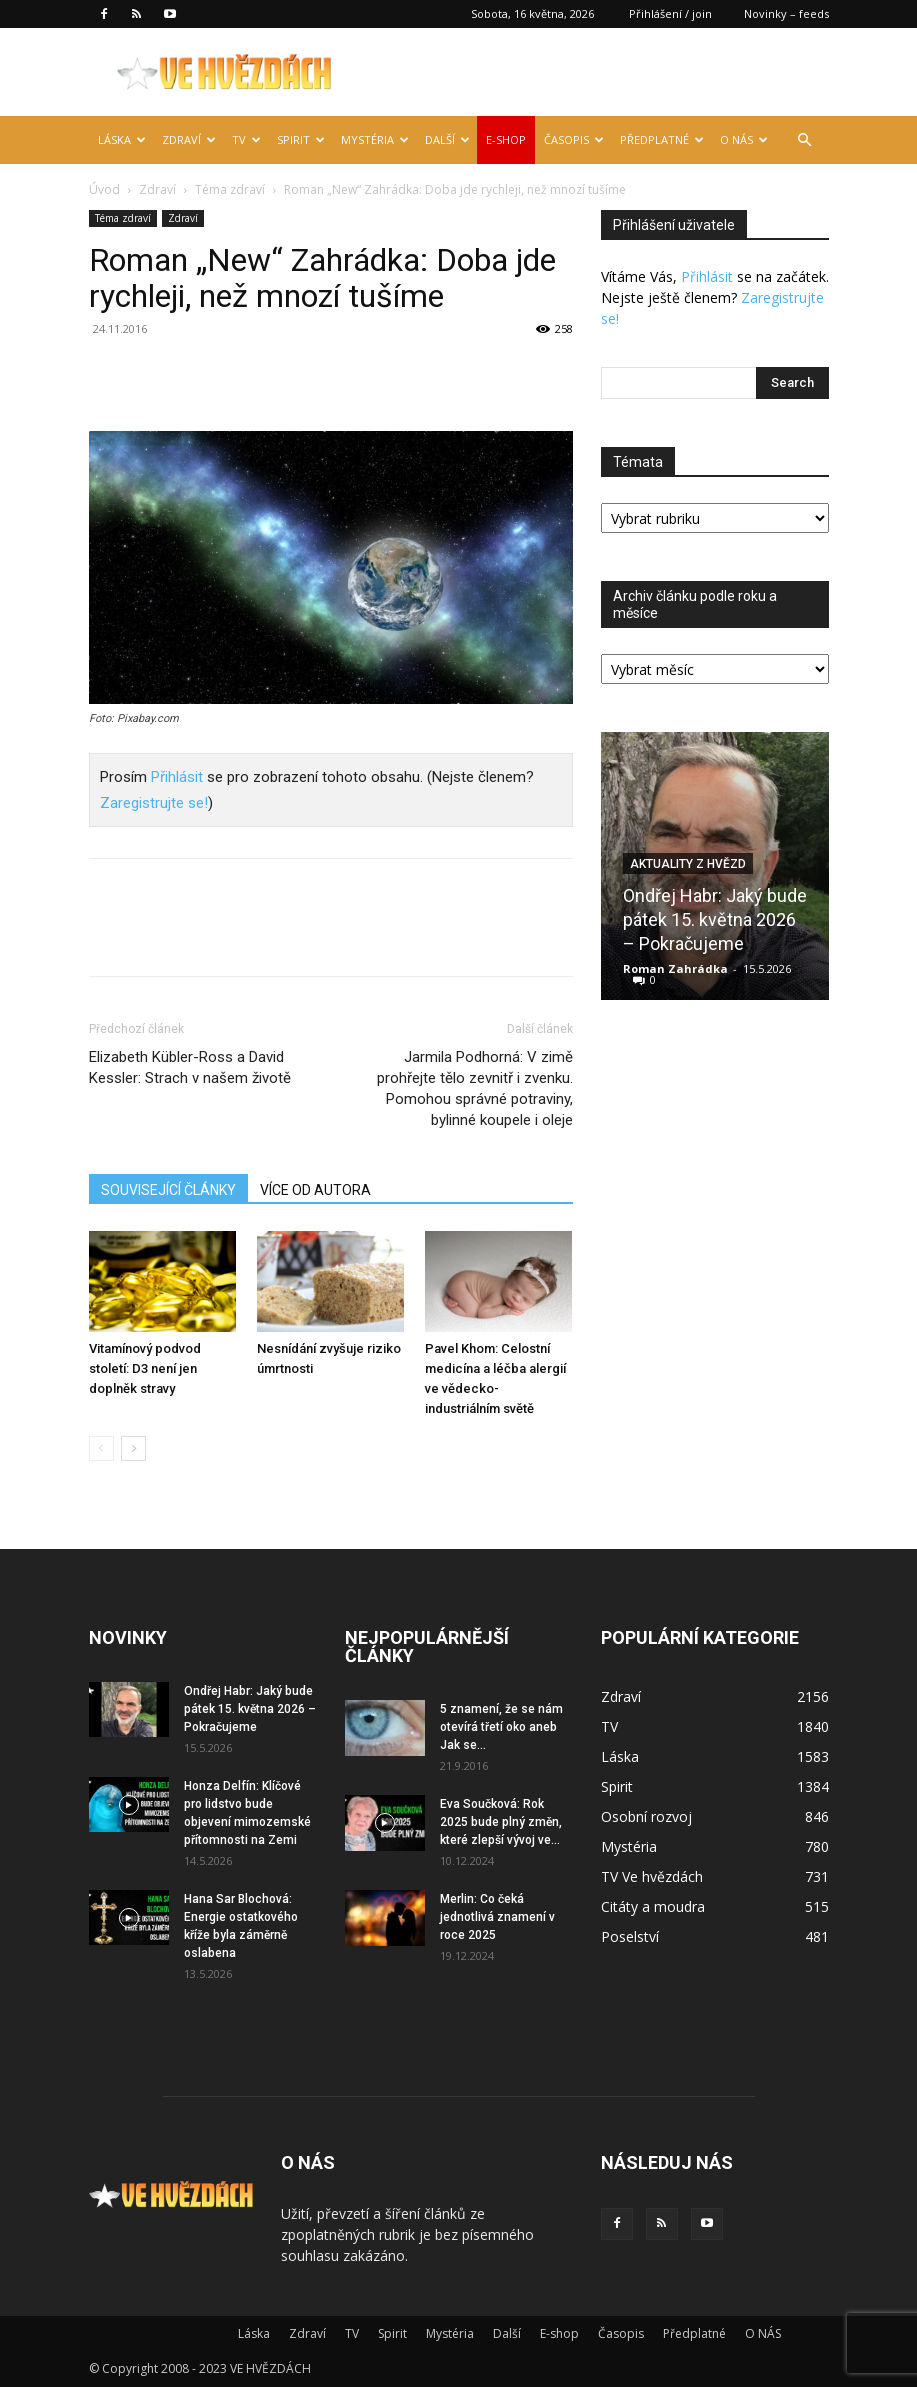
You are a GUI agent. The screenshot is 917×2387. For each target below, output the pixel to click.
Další (447, 139)
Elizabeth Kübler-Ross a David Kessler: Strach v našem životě (190, 1067)
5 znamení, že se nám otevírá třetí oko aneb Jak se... (501, 1727)
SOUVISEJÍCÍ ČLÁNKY (168, 1190)
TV (246, 139)
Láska (122, 139)
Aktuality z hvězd (688, 864)
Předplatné (662, 139)
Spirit (301, 139)
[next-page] (133, 1448)
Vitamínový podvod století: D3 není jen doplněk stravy (145, 1368)
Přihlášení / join (670, 13)
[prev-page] (101, 1448)
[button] (805, 140)
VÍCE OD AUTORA (315, 1190)
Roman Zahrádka (675, 968)
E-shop (506, 139)
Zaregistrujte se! (154, 803)
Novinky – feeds (786, 13)
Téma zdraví (230, 189)
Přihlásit (177, 777)
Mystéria (375, 139)
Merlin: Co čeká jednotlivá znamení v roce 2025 (497, 1917)
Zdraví (189, 139)
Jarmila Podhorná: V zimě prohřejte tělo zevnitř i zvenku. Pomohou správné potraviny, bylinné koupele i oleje (475, 1088)
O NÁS (744, 139)
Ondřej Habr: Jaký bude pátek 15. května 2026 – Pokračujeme (715, 919)
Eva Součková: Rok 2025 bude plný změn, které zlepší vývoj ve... (501, 1822)
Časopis (574, 139)
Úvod (104, 189)
